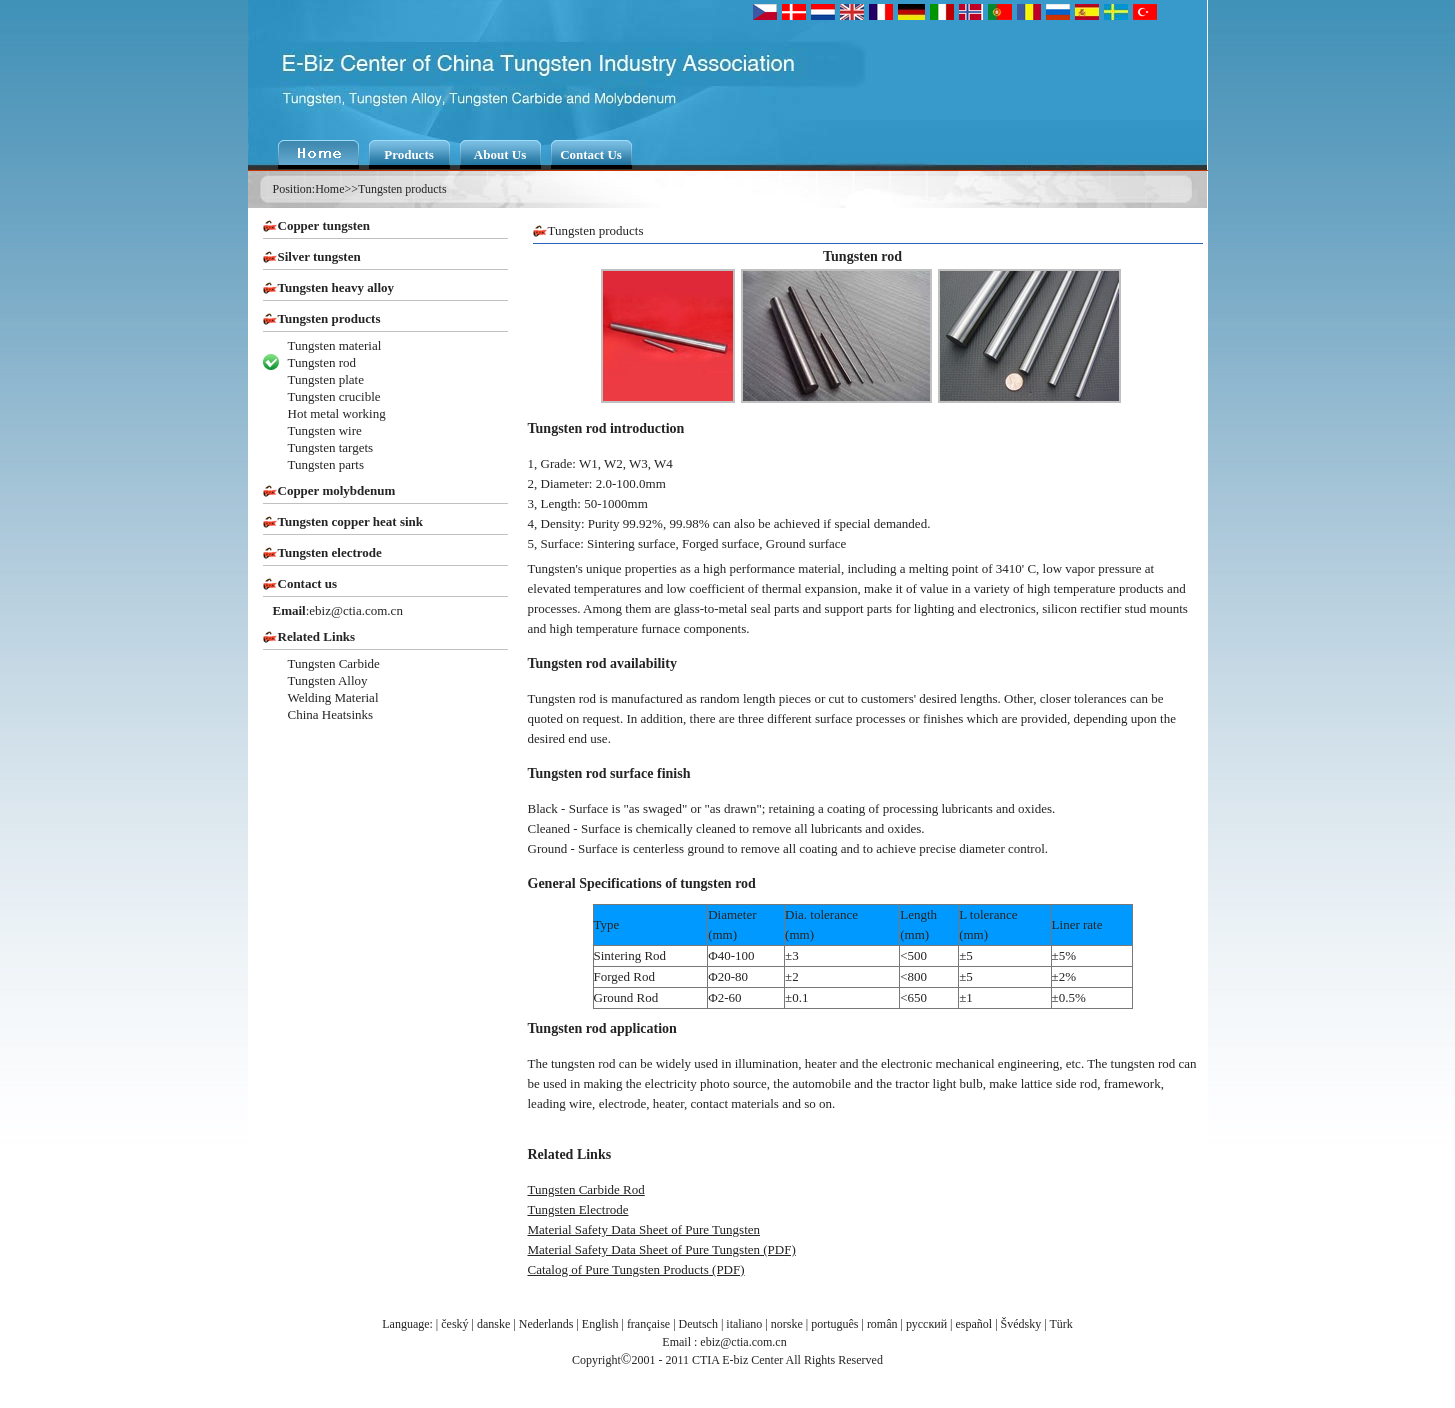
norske (787, 1324)
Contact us (308, 583)
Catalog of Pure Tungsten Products (618, 1269)
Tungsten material (335, 345)
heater (668, 1103)
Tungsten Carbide (334, 663)
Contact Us (591, 154)
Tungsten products (402, 189)
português (834, 1324)
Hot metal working (337, 413)
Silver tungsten (319, 256)
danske (493, 1324)
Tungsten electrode (330, 552)
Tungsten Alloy (328, 680)
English (600, 1324)
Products (409, 154)
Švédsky (1021, 1324)
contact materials (735, 1103)
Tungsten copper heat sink (351, 521)
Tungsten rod (322, 362)
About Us (500, 154)
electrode (623, 1103)
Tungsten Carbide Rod (586, 1189)
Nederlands (546, 1324)
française (648, 1324)
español (974, 1324)
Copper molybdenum (337, 490)
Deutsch (698, 1324)
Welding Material (333, 697)
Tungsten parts (326, 464)
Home (329, 189)
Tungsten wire (325, 430)
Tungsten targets (331, 447)
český (454, 1324)
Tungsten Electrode (578, 1209)
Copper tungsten (324, 225)
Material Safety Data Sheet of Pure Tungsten (644, 1229)
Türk (1060, 1324)
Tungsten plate (326, 379)
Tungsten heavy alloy (336, 287)
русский (926, 1324)
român (882, 1324)
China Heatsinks (331, 714)
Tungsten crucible (334, 396)
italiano (744, 1324)
